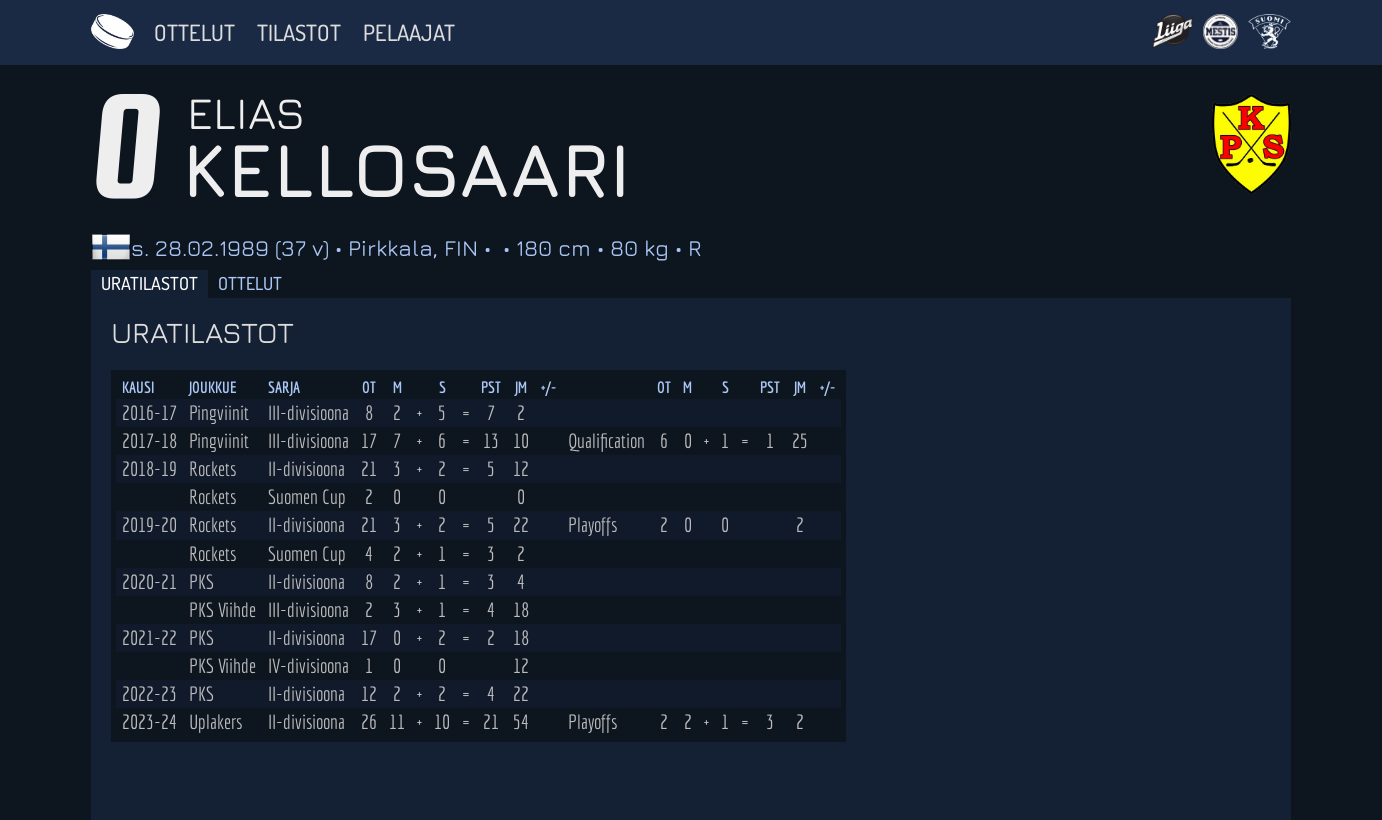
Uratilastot (149, 283)
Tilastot (299, 32)
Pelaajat (409, 32)
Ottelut (194, 32)
